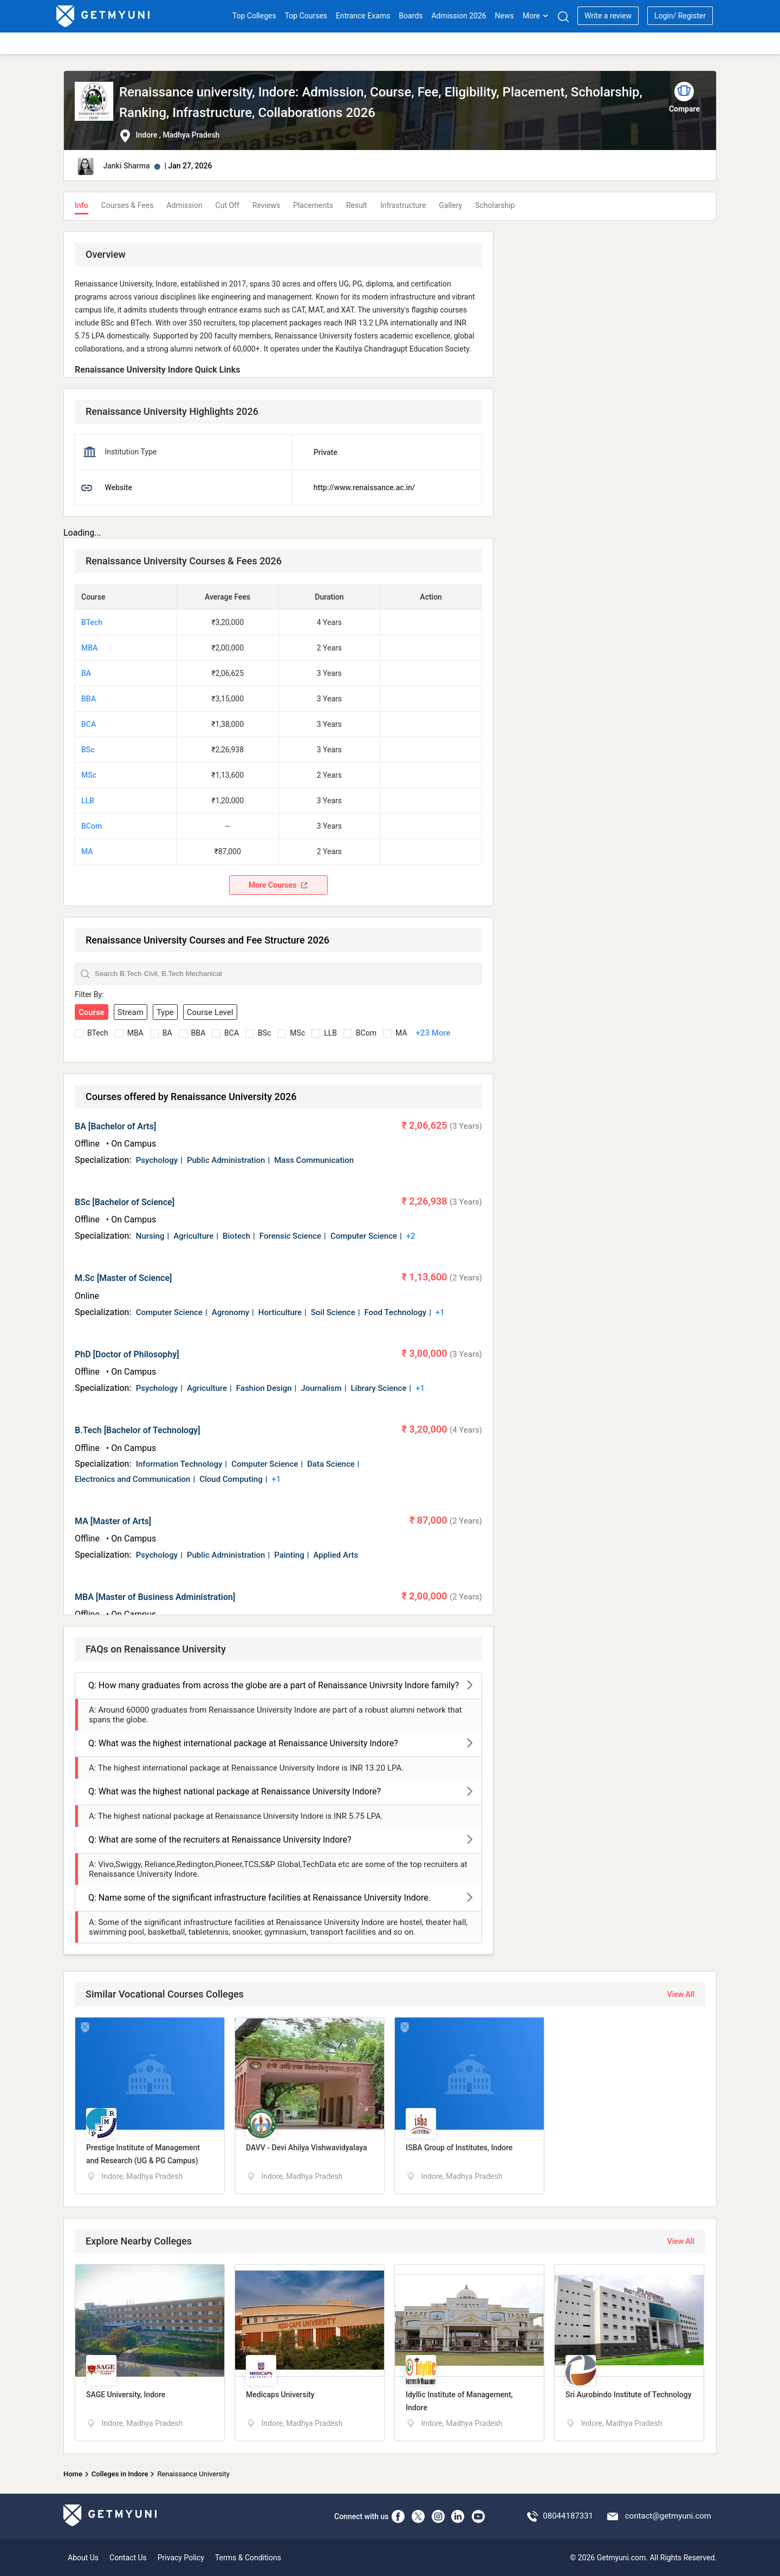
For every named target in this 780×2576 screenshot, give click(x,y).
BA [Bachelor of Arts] (115, 1126)
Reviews (266, 205)
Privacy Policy (181, 2557)
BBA (88, 698)
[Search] (563, 16)
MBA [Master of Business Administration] (155, 1597)
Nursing (150, 1236)
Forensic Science (290, 1236)
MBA (89, 647)
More (536, 15)
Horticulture (280, 1312)
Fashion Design (264, 1388)
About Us (83, 2557)
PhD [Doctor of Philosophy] (127, 1354)
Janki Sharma (126, 165)
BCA (88, 724)
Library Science (378, 1388)
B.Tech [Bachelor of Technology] (137, 1430)
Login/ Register (680, 15)
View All (680, 1994)
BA (86, 673)
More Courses (278, 885)
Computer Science (363, 1236)
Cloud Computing (230, 1479)
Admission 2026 (458, 15)
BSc (88, 749)
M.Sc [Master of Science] (123, 1278)
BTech (91, 622)
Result (356, 205)
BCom (91, 826)
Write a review (608, 15)
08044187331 (568, 2516)
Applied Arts (335, 1555)
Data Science (331, 1464)
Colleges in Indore (120, 2474)
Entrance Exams (363, 15)
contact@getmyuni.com (668, 2516)
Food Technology (395, 1312)
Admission (184, 205)
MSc (88, 775)
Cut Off (227, 205)
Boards (410, 15)
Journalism (321, 1388)
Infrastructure (403, 205)
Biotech (236, 1236)
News (504, 15)
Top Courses (306, 15)
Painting (289, 1555)
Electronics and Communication (132, 1479)
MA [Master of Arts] (113, 1521)
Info (81, 205)
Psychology (157, 1160)
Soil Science (333, 1312)
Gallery (450, 205)
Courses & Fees (127, 205)
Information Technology (179, 1464)
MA (87, 851)
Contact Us (128, 2557)
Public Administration (226, 1160)
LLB (87, 800)
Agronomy (230, 1312)
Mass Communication (314, 1160)
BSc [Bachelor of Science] (124, 1202)
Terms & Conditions (248, 2557)
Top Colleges (254, 15)
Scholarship (495, 205)
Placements (313, 205)
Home (72, 2474)
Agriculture (193, 1236)
